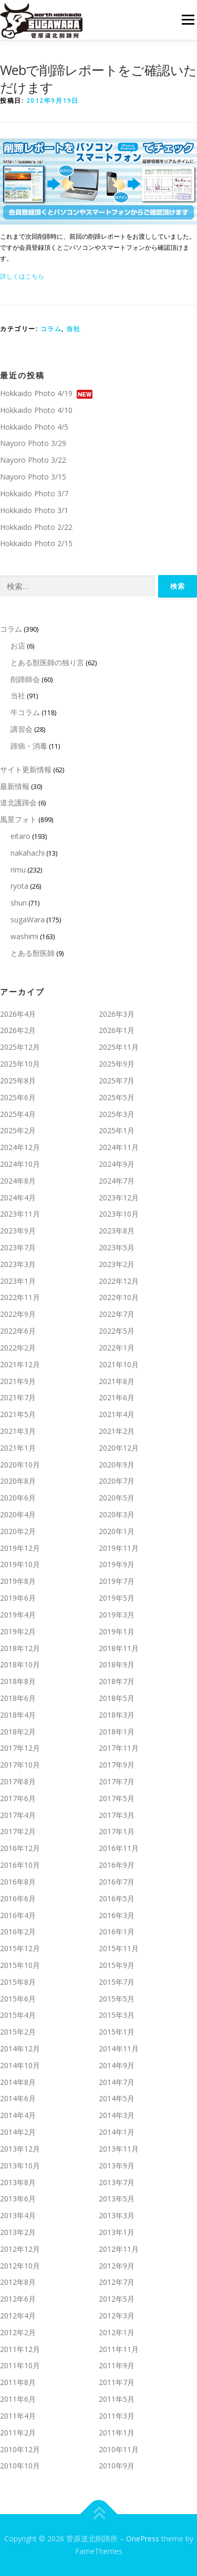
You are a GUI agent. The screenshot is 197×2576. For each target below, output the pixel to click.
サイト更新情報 (25, 769)
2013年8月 (18, 2182)
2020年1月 (116, 1531)
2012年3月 (116, 2315)
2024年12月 (20, 1147)
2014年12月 (20, 2048)
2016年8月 (18, 1882)
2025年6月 (18, 1097)
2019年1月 (116, 1631)
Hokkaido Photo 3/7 (34, 493)
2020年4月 (18, 1514)
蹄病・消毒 (29, 746)
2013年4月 (18, 2215)
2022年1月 (116, 1348)
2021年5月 (18, 1414)
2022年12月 (119, 1281)
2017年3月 (116, 1815)
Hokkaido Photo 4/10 (36, 410)
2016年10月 (20, 1865)
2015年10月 (20, 1965)
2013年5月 (116, 2199)
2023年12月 (119, 1197)
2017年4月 (18, 1815)
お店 (18, 646)
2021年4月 (116, 1414)
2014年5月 (116, 2098)
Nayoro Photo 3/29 (33, 443)
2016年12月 (20, 1848)
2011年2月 (18, 2432)
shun (19, 903)
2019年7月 (116, 1581)
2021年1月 (18, 1448)
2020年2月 (18, 1531)
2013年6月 (18, 2199)
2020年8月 (18, 1481)
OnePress (142, 2538)
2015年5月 (116, 1999)
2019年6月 (18, 1598)
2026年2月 (18, 1030)
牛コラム (25, 712)
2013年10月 (20, 2165)
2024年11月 (119, 1147)
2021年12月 (20, 1364)
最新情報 (14, 786)
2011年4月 (18, 2416)
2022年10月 (119, 1297)
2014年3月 (116, 2115)
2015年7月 (116, 1982)
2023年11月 (20, 1214)
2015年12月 (20, 1948)
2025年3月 (116, 1114)
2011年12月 (20, 2349)
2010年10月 (20, 2466)
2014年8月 (18, 2082)
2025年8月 (18, 1080)
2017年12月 (20, 1748)
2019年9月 (116, 1564)
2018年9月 (116, 1664)
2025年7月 (116, 1080)
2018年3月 (116, 1715)
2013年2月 (18, 2232)
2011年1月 (116, 2432)
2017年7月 (116, 1781)
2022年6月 (18, 1331)
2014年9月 (116, 2065)
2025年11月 (119, 1047)
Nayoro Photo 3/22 (33, 460)
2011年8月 (18, 2382)
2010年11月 (119, 2449)
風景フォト (18, 819)
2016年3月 (116, 1915)
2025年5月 (116, 1097)
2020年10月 (20, 1465)
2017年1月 (116, 1831)
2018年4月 (18, 1715)
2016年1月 (116, 1931)
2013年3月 (116, 2215)
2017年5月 (116, 1798)
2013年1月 (116, 2232)
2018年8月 (18, 1681)
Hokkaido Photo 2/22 (36, 527)
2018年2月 (18, 1732)
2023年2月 (116, 1264)
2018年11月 (119, 1648)
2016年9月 (116, 1865)
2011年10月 (20, 2365)
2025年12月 (20, 1047)
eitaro (20, 836)
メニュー (188, 19)
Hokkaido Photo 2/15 (36, 543)
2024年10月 (20, 1164)
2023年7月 (18, 1247)
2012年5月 (116, 2299)
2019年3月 (116, 1615)
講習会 (22, 729)
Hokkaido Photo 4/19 (36, 393)
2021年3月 (18, 1431)
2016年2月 (18, 1931)
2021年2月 (116, 1431)
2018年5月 (116, 1698)
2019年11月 (119, 1548)
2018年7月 (116, 1681)
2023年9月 (18, 1231)
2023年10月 (119, 1214)
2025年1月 (116, 1130)
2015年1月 (116, 2032)
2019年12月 (20, 1548)
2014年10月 (20, 2065)
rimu (18, 870)
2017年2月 (18, 1831)
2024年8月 (18, 1181)
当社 (73, 328)
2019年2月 (18, 1631)
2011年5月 (116, 2399)
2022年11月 (20, 1297)
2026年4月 (18, 1014)
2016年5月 (116, 1898)
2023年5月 (116, 1247)
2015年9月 (116, 1965)
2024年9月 (116, 1164)
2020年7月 (116, 1481)
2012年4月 (18, 2315)
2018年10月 (20, 1664)
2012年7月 (116, 2282)
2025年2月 (18, 1130)
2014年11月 (119, 2048)
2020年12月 (119, 1448)
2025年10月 (20, 1064)
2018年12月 (20, 1648)
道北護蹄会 (18, 802)
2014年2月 (18, 2132)
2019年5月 (116, 1598)
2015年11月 (119, 1948)
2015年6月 (18, 1999)
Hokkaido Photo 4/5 (34, 427)
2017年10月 (20, 1765)
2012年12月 (20, 2249)
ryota (19, 886)
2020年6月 (18, 1498)
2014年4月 (18, 2115)
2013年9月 (116, 2165)
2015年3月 (116, 2015)
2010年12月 (20, 2449)
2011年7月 (116, 2382)
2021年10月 (119, 1364)
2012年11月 (119, 2249)
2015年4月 (18, 2015)
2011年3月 (116, 2416)
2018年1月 (116, 1732)
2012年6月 (18, 2299)
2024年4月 (18, 1197)
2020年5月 (116, 1498)
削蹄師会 (25, 679)
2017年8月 (18, 1781)
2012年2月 (18, 2332)
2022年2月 (18, 1348)
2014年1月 (116, 2132)
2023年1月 (18, 1281)
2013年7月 (116, 2182)
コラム (51, 328)
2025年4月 (18, 1114)
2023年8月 (116, 1231)
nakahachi (28, 853)
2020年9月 (116, 1465)
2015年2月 (18, 2032)
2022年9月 (18, 1314)
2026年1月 (116, 1030)
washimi (24, 936)
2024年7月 (116, 1181)
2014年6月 (18, 2098)
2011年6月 (18, 2399)
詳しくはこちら (22, 276)
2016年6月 (18, 1898)
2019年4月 (18, 1615)
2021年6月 (116, 1397)
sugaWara (28, 919)
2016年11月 (119, 1848)
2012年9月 (116, 2266)
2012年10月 (20, 2266)
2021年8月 (116, 1381)
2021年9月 (18, 1381)
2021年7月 (18, 1397)
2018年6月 (18, 1698)
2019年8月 (18, 1581)
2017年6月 (18, 1798)
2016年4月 (18, 1915)
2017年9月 (116, 1765)
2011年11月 (119, 2349)
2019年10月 (20, 1564)
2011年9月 (116, 2365)
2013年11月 (119, 2149)
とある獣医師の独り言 (47, 662)
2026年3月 (116, 1014)
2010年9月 (116, 2466)
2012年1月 (116, 2332)
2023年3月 (18, 1264)
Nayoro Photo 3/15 (33, 477)
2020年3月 (116, 1514)
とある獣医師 (33, 953)
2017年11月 (119, 1748)
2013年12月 (20, 2149)
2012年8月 (18, 2282)
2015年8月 (18, 1982)
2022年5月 (116, 1331)
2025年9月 (116, 1064)
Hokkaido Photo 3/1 (34, 510)
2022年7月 (116, 1314)
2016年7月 (116, 1882)
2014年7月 (116, 2082)
